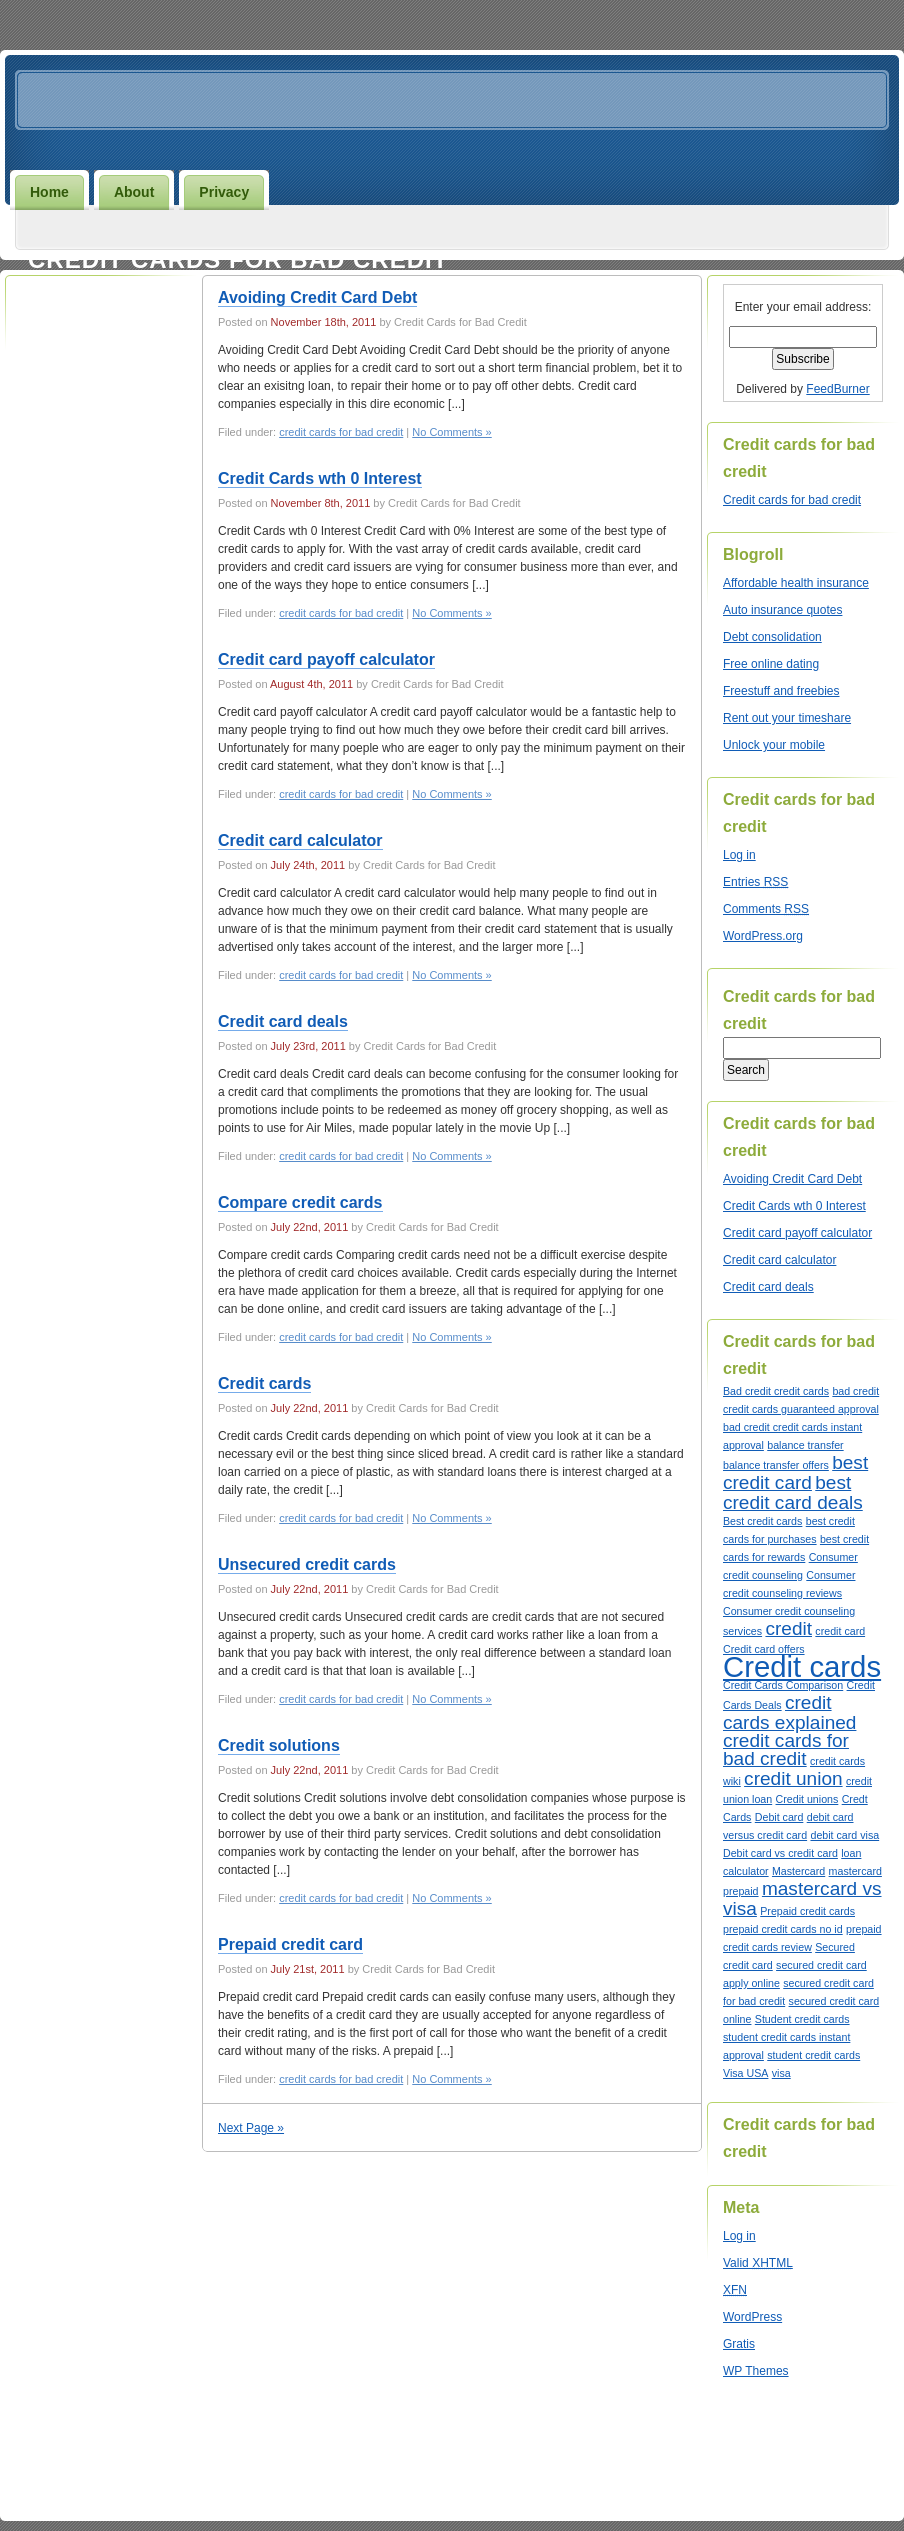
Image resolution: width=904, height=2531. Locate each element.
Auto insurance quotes (782, 610)
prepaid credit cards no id (783, 1929)
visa (781, 2073)
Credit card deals (283, 1021)
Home (49, 192)
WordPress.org (763, 936)
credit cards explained (789, 1712)
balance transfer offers (776, 1465)
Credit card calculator (300, 840)
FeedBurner (837, 389)
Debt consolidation (772, 637)
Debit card (779, 1817)
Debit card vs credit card (780, 1853)
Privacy (224, 192)
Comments (766, 909)
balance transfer (805, 1445)
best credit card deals (793, 1492)
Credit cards (264, 1383)
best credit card (795, 1472)
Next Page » (251, 2128)
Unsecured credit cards (307, 1564)
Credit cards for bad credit (238, 259)
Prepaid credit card (290, 1944)
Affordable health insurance (796, 583)
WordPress (752, 2317)
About (134, 192)
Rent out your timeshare (787, 718)
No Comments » (451, 432)
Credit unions (807, 1799)
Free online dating (771, 664)
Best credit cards (762, 1521)
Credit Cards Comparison (783, 1685)
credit (788, 1628)
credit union (793, 1778)
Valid (758, 2263)
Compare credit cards (300, 1202)
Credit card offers (764, 1649)
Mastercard (798, 1871)
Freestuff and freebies (781, 691)
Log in (739, 855)
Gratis (739, 2344)
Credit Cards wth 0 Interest (320, 478)
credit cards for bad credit (341, 432)
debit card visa (844, 1835)
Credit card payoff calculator (326, 659)
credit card (840, 1631)
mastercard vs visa (802, 1898)
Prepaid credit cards (807, 1911)
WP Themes (756, 2371)
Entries (755, 882)
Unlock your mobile (774, 745)
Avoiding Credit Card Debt (317, 297)
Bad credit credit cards (776, 1391)
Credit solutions (279, 1745)
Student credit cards (802, 2019)
